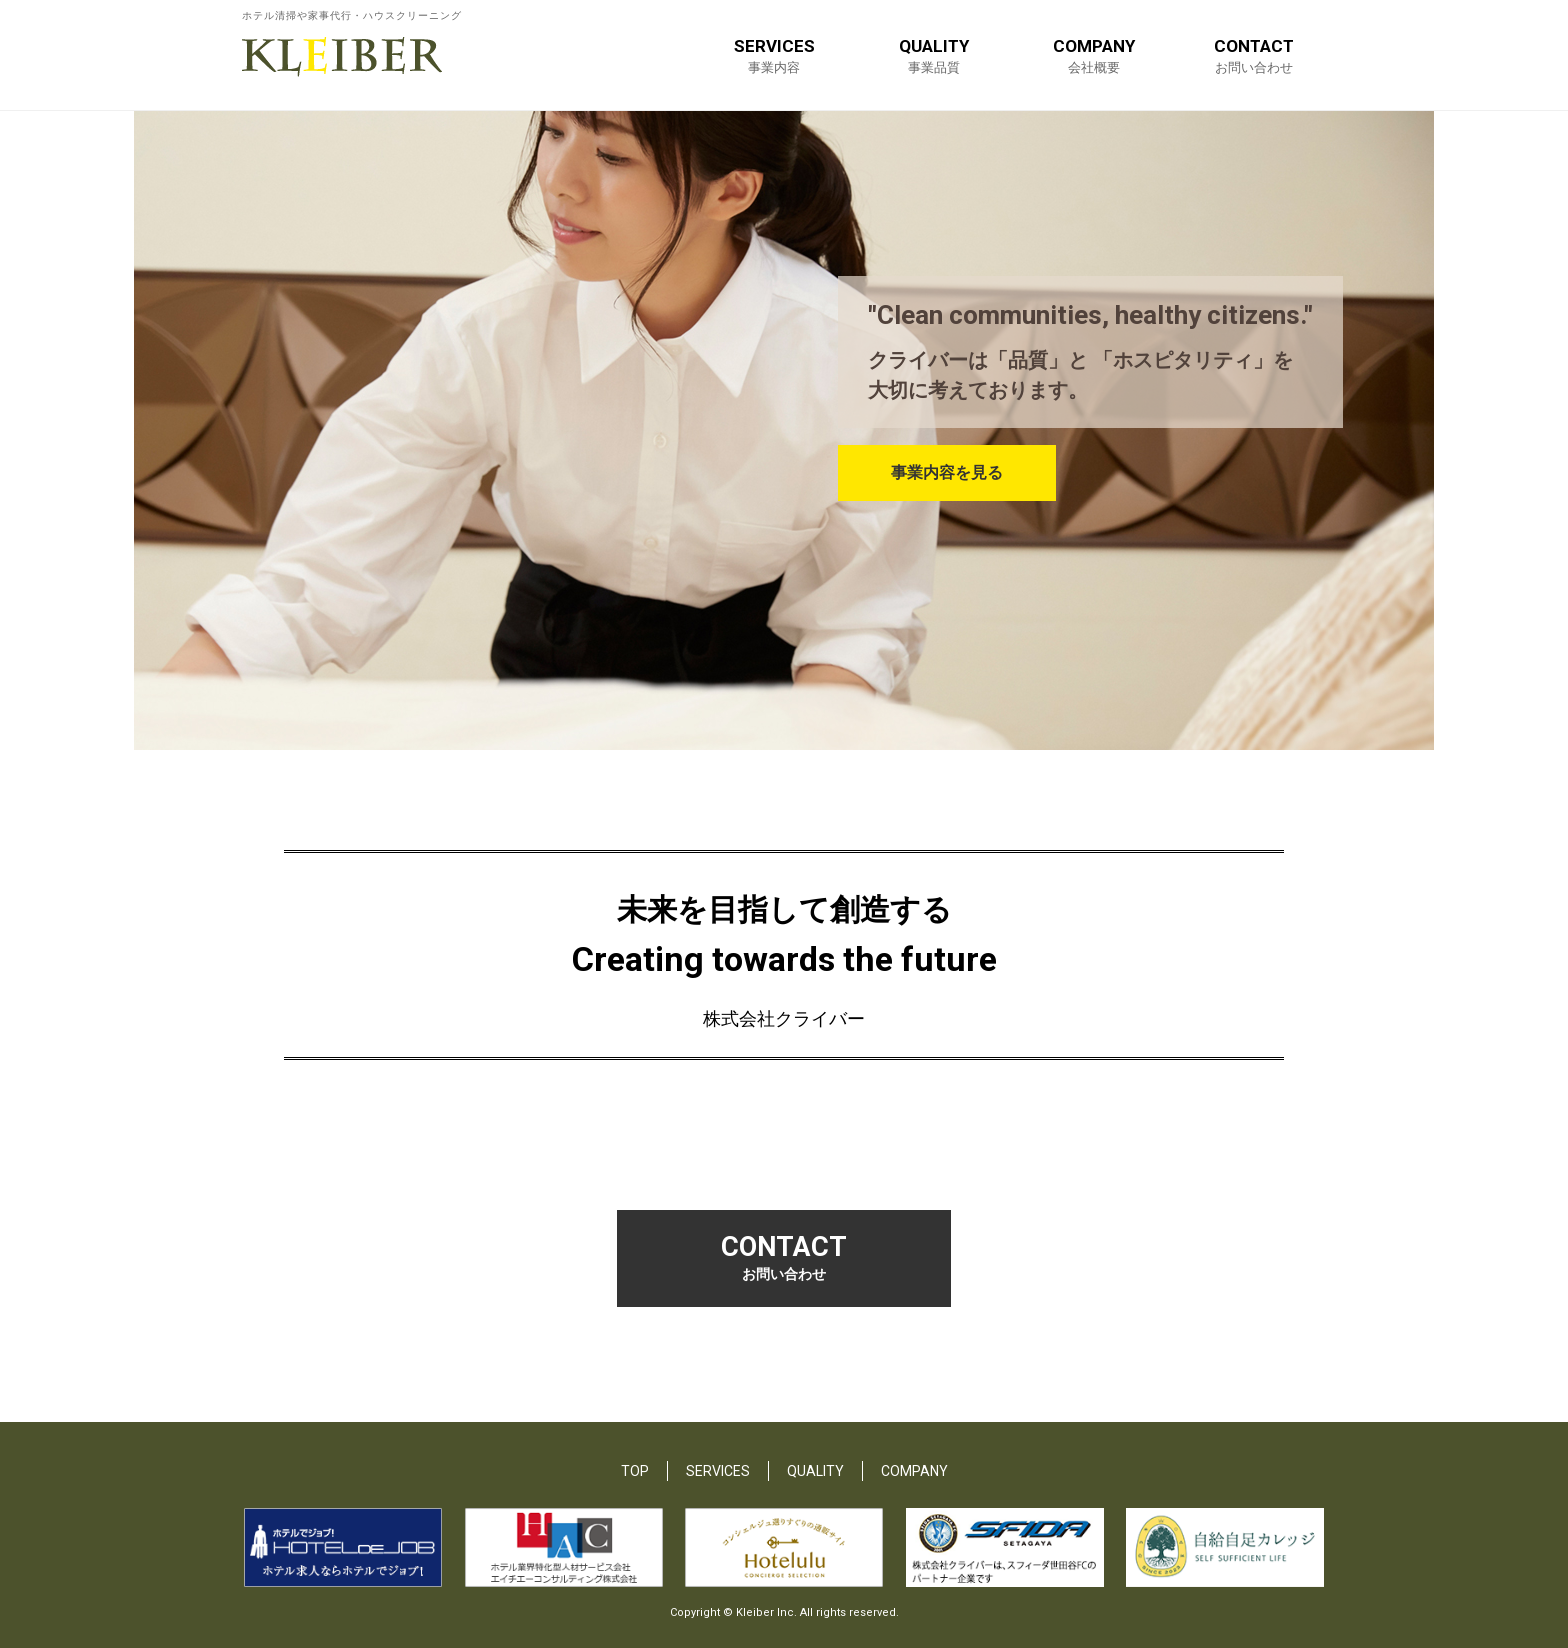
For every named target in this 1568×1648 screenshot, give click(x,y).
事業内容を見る (949, 473)
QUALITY (934, 55)
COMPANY (1094, 55)
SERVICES (774, 55)
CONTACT (1254, 55)
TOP (635, 1470)
